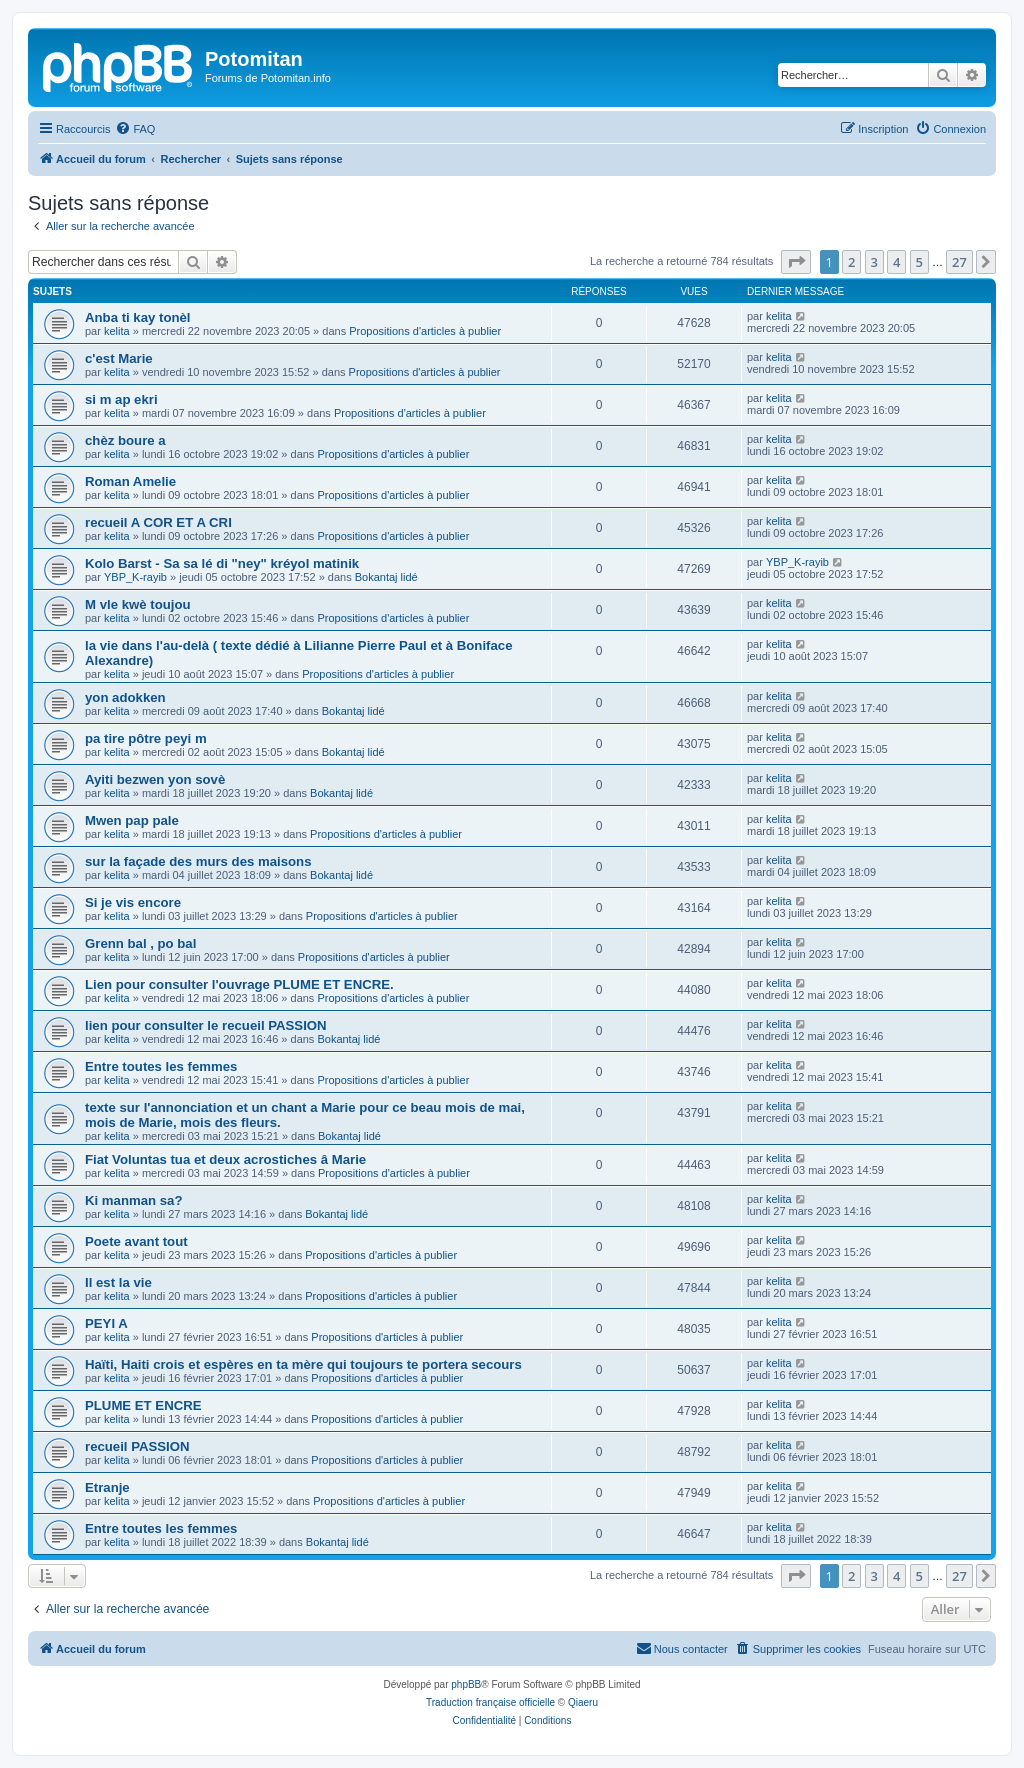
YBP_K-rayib (135, 577)
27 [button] (959, 262)
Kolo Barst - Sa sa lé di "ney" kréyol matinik (222, 563)
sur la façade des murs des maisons (198, 861)
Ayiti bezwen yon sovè (155, 779)
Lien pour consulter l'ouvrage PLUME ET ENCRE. (239, 984)
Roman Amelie (130, 481)
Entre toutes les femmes (161, 1066)
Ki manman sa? (133, 1200)
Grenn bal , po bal (140, 943)
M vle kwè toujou (138, 604)
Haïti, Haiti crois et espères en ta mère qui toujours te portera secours (303, 1364)
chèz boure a (125, 440)
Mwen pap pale (132, 820)
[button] (796, 262)
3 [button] (874, 262)
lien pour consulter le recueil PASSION (206, 1025)
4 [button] (896, 262)
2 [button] (851, 262)
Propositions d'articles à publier (425, 331)
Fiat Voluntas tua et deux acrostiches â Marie (225, 1159)
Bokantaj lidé (386, 577)
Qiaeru (583, 1702)
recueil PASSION (137, 1446)
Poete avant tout (136, 1241)
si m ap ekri (121, 399)
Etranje (107, 1487)
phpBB (466, 1684)
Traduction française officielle (490, 1702)
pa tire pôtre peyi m (146, 738)
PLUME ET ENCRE (143, 1405)
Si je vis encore (133, 902)
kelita (117, 331)
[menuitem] (135, 129)
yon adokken (125, 697)
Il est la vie (118, 1282)
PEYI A (106, 1323)
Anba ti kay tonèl (138, 317)
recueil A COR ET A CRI (158, 522)
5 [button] (919, 262)
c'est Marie (119, 358)
